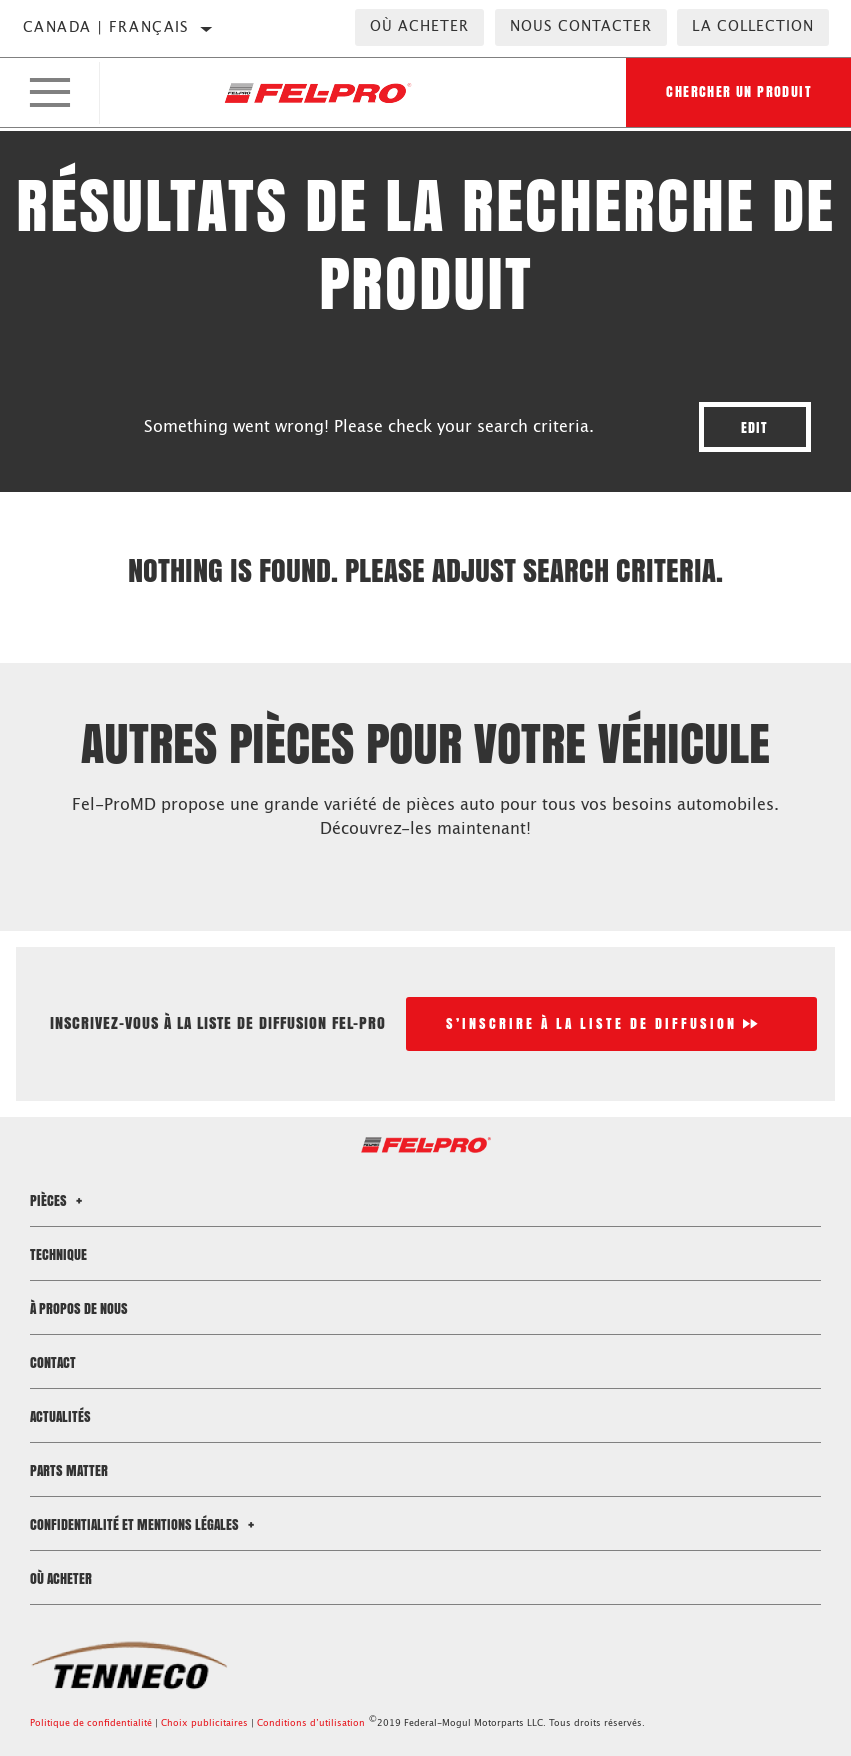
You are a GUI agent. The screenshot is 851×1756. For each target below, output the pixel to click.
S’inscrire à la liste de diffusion (591, 1023)
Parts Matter (69, 1470)
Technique (58, 1254)
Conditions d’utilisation (311, 1723)
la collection (753, 27)
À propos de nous (79, 1308)
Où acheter (419, 27)
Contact (53, 1362)
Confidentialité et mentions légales (145, 1524)
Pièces (59, 1200)
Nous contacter (581, 27)
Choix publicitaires (204, 1723)
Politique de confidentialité (91, 1723)
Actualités (60, 1416)
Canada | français (106, 28)
